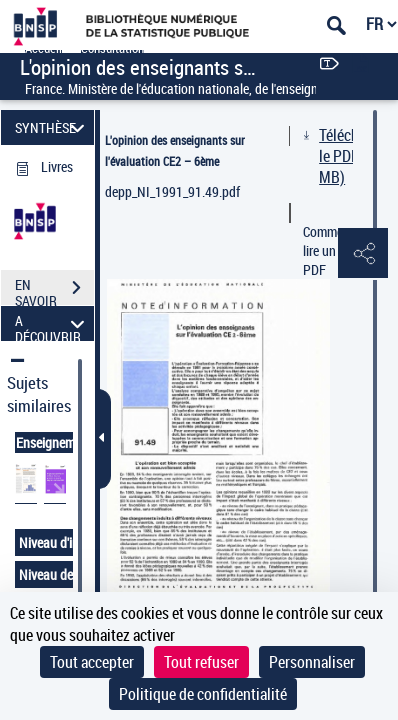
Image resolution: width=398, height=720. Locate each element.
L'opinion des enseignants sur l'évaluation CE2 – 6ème (175, 150)
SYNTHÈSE (52, 127)
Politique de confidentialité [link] (203, 694)
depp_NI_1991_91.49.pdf (172, 191)
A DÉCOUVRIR (52, 323)
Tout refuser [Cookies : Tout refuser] (201, 662)
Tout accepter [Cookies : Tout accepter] (92, 662)
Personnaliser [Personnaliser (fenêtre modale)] (312, 662)
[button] (363, 254)
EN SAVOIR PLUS (54, 290)
